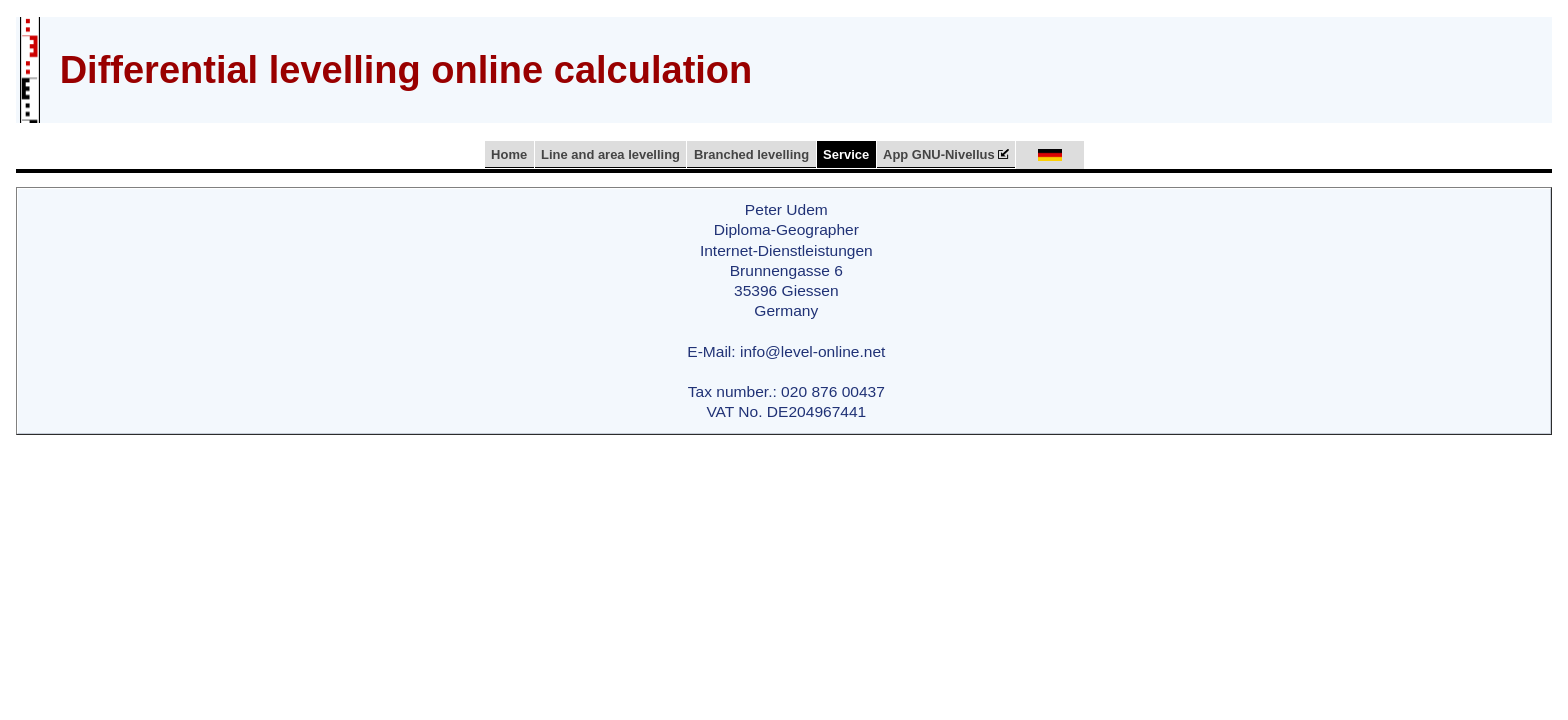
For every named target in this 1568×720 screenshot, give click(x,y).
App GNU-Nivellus (946, 154)
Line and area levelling (610, 154)
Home (509, 154)
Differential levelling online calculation (406, 70)
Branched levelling (751, 154)
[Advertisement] (1183, 67)
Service (846, 154)
